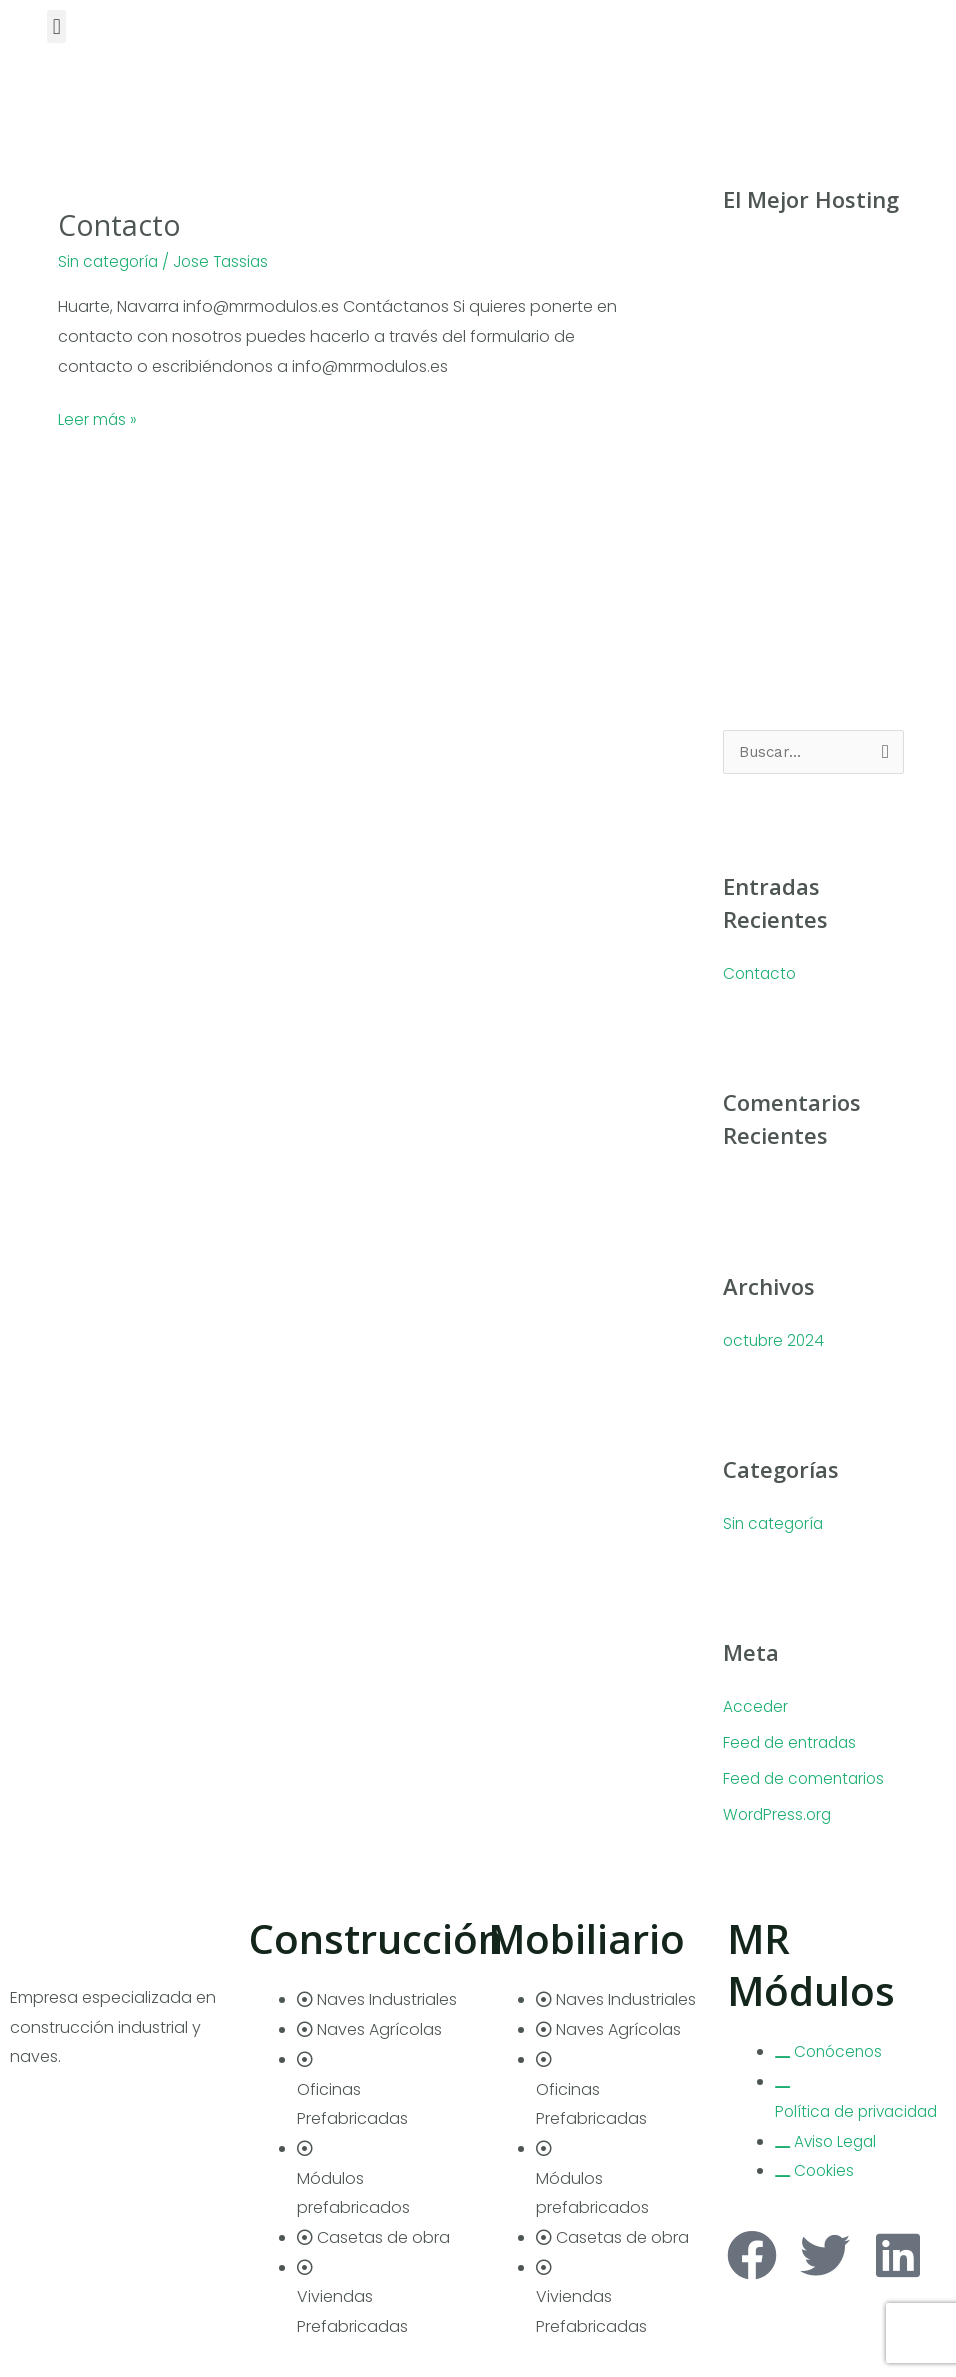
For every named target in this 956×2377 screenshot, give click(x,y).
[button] (56, 26)
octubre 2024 (775, 1341)
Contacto (122, 224)
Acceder (756, 1707)
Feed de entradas (792, 1743)
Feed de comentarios (806, 1779)
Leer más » (98, 418)
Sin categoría (110, 261)
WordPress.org (779, 1815)
